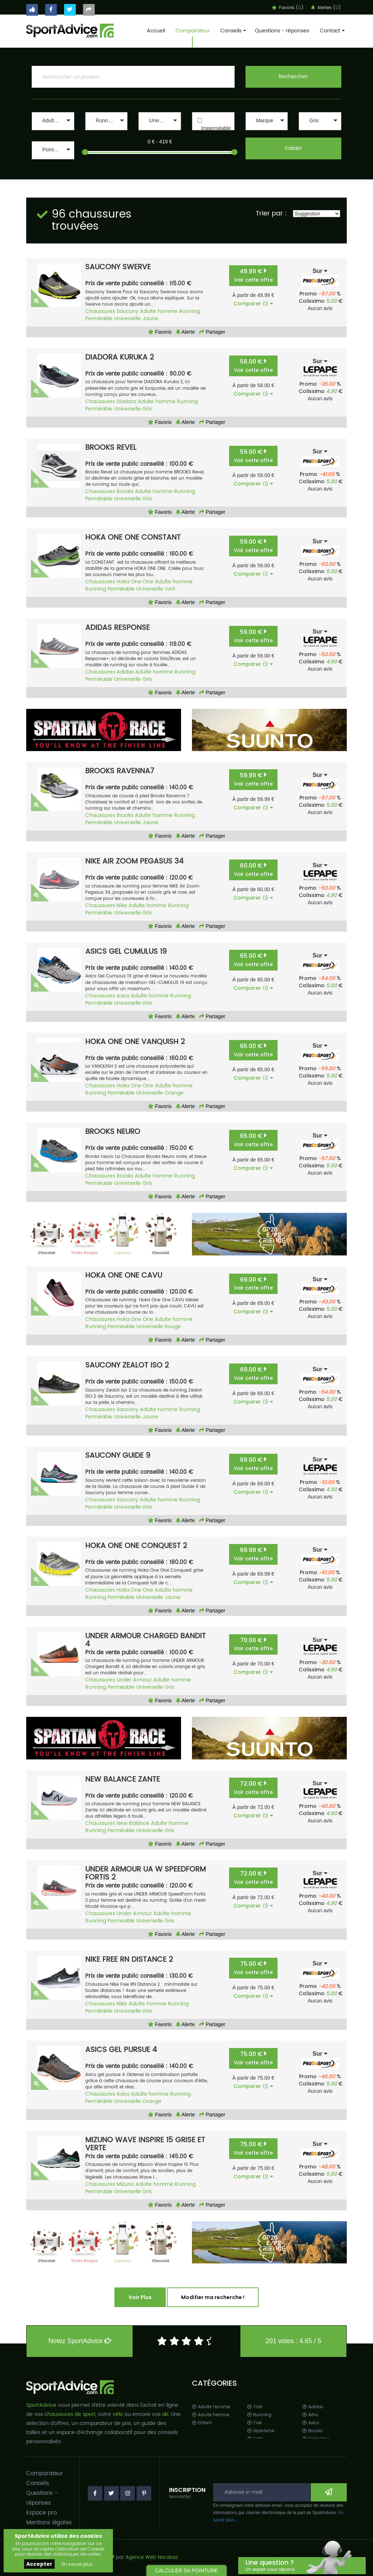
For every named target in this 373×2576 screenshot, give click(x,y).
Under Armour (134, 1680)
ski (165, 2414)
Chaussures (100, 311)
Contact (331, 31)
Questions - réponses (282, 31)
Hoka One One (135, 581)
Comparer (253, 303)
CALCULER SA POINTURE (186, 2570)
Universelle (127, 318)
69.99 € (253, 1554)
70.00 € (253, 1644)
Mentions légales (49, 2522)
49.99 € (253, 275)
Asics (123, 996)
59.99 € (253, 779)
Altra (310, 2415)
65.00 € (253, 960)
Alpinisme (260, 2431)
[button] (53, 121)
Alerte (185, 332)
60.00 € (253, 869)
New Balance (133, 1823)
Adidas (125, 672)
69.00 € (253, 1283)
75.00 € (253, 1968)
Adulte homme (159, 311)
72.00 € (253, 1787)
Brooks (125, 491)
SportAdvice (41, 2405)
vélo (118, 2414)
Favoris (160, 332)
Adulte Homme (211, 2407)
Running (189, 311)
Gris (147, 409)
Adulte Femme (210, 2415)
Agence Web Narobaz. (152, 2557)
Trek (254, 2423)
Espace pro (41, 2512)
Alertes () (326, 7)
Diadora (126, 401)
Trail (254, 2407)
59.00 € (253, 456)
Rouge (173, 1326)
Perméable (99, 318)
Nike (122, 905)
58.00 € (253, 365)
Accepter (39, 2564)
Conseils (232, 31)
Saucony (127, 311)
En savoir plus (77, 2564)
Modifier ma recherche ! (212, 2297)
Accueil (156, 31)
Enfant (202, 2423)
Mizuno (125, 2184)
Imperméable (216, 128)
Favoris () (288, 7)
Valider (293, 148)
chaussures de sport (69, 2414)
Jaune (150, 318)
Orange (174, 1093)
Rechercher (293, 76)
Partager (212, 332)
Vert (170, 589)
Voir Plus (140, 2297)
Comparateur (193, 31)
